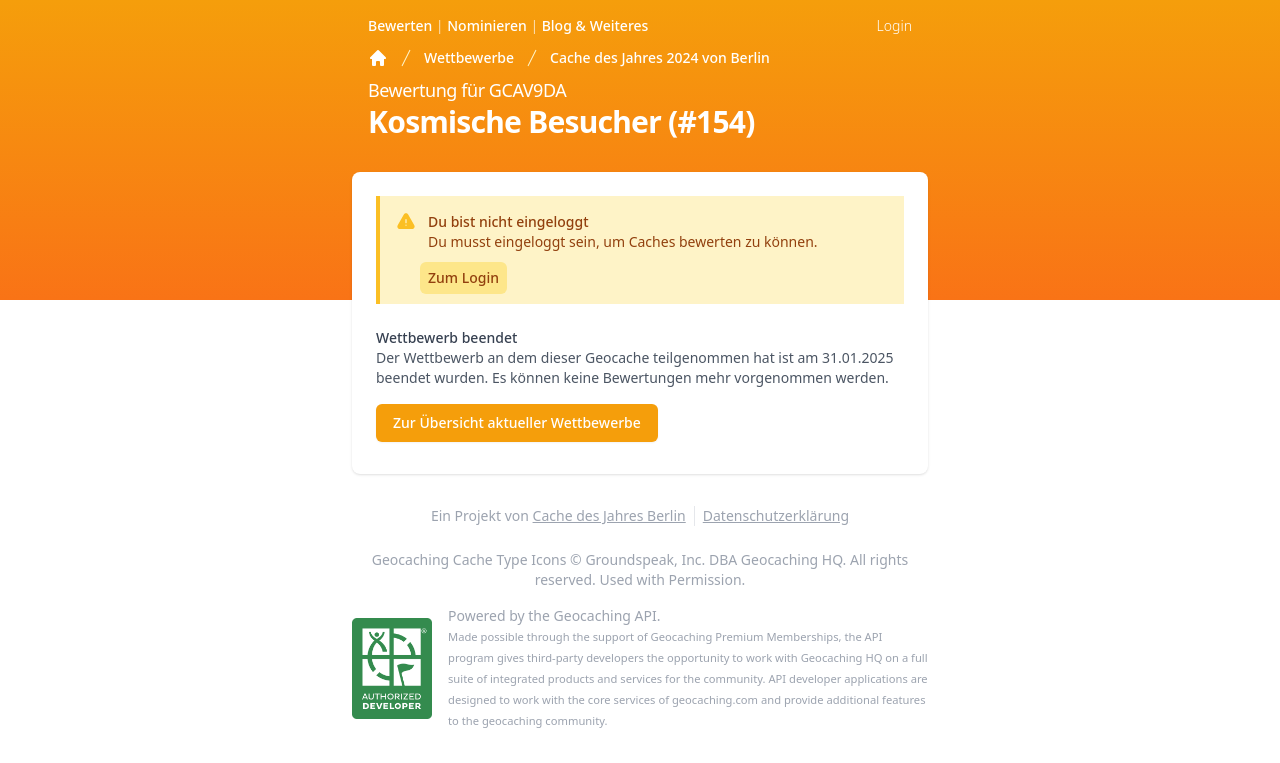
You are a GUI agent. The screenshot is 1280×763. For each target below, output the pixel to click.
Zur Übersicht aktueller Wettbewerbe (517, 422)
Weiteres (595, 25)
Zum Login (463, 277)
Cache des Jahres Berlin (609, 515)
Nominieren (488, 25)
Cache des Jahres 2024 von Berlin (660, 57)
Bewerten (402, 25)
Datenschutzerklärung (776, 515)
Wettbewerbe (469, 57)
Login (894, 25)
